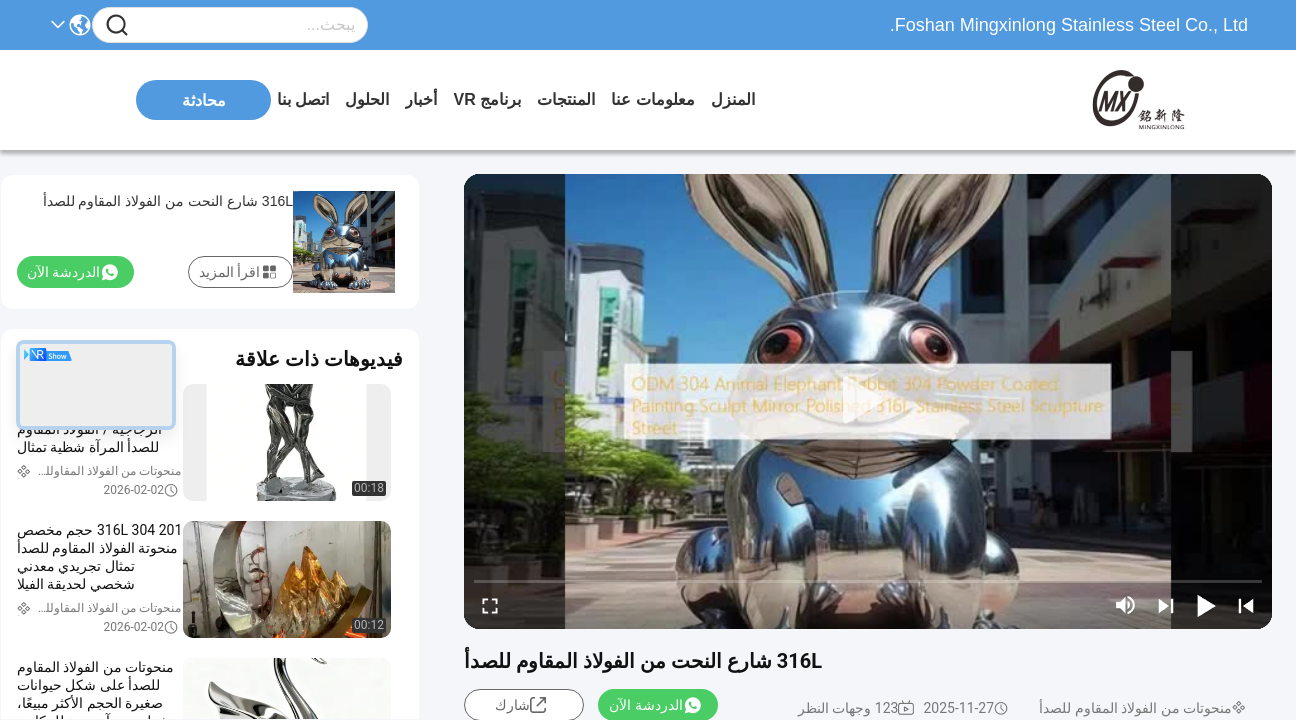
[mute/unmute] (1126, 605)
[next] (1166, 605)
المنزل (733, 99)
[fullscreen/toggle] (490, 605)
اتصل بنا (303, 99)
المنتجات (566, 99)
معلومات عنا (652, 99)
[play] (868, 401)
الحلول (367, 99)
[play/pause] (1206, 605)
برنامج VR (487, 99)
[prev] (1246, 605)
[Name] (117, 25)
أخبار (421, 99)
